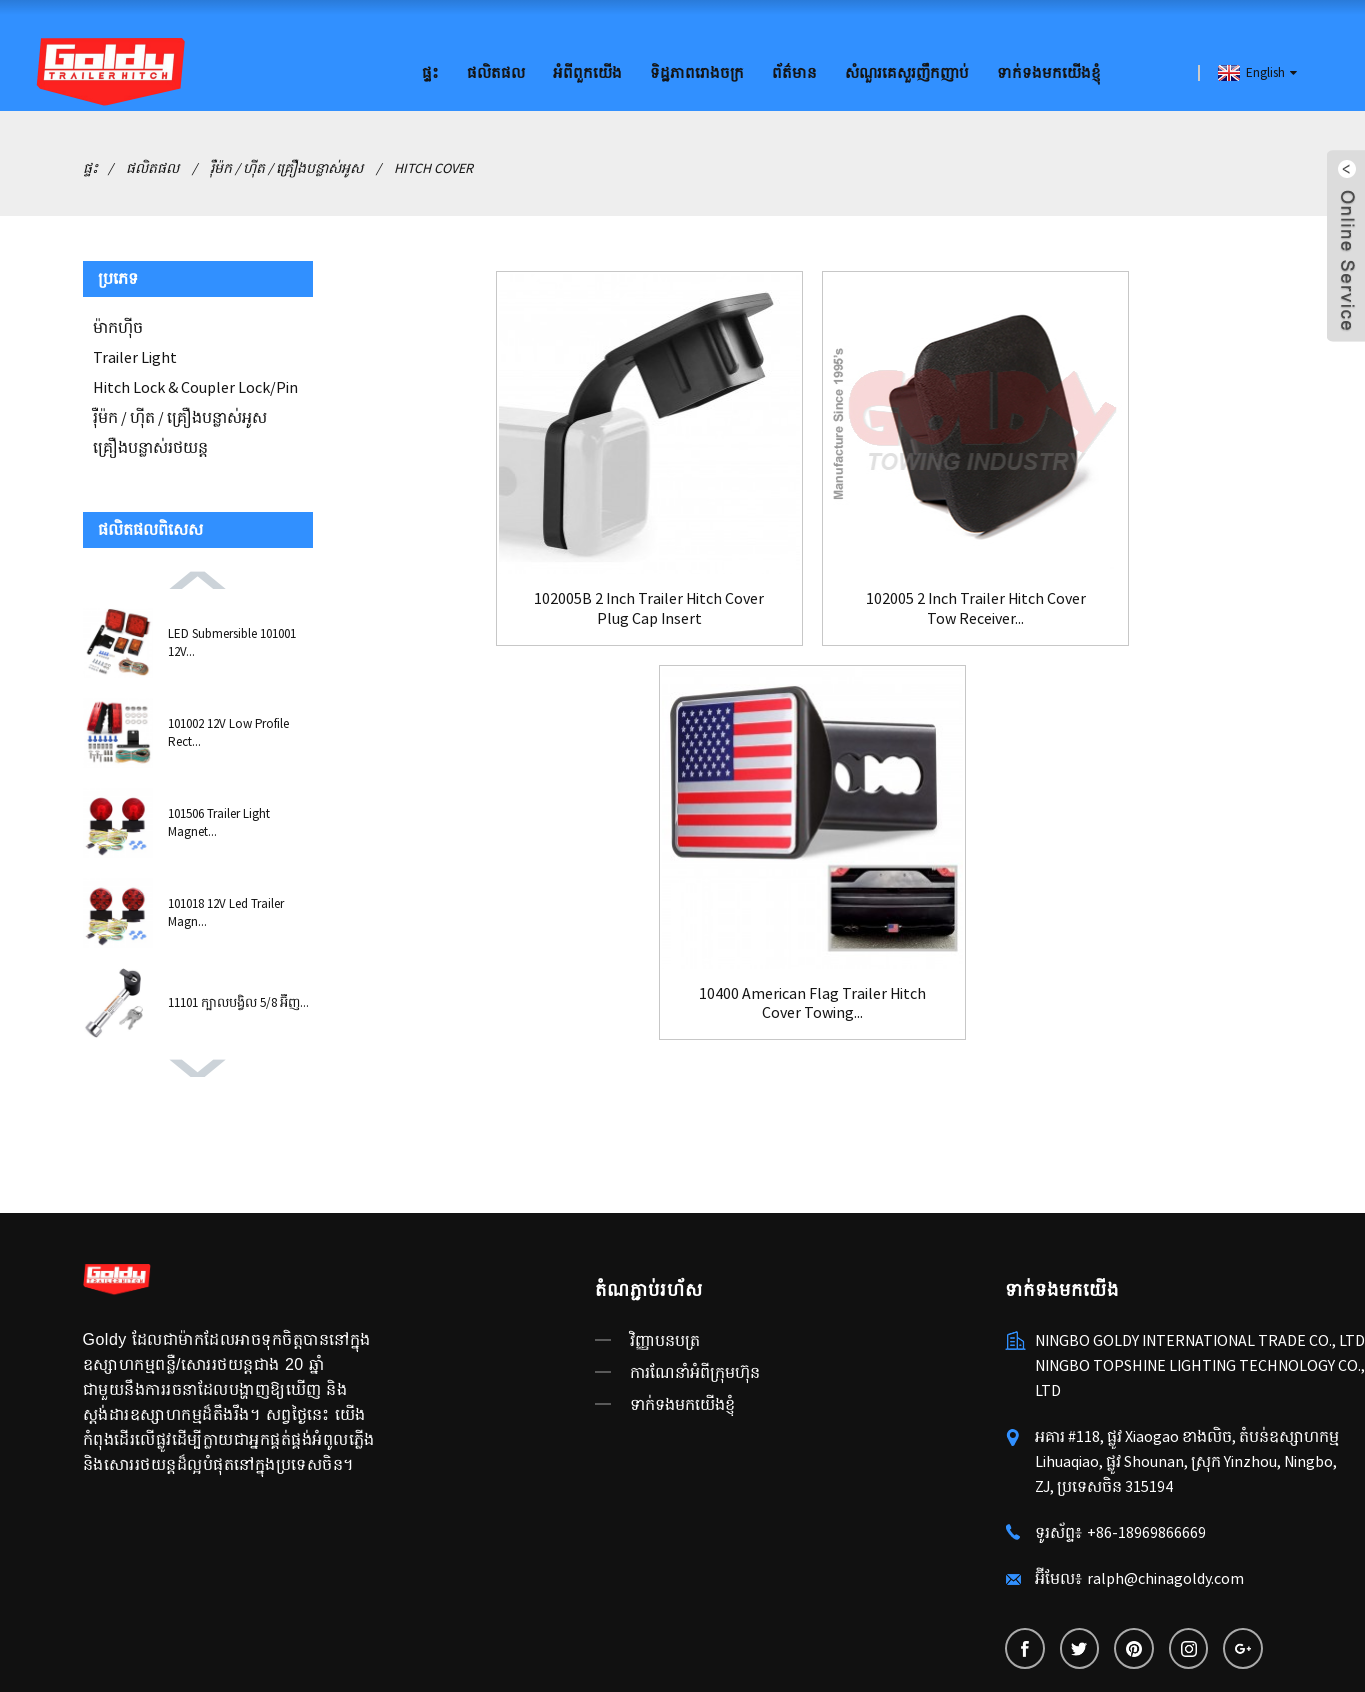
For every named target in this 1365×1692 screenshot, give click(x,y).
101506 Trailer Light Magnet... (219, 821)
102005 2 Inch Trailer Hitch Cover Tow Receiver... (812, 601)
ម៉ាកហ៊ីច (118, 326)
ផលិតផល (496, 72)
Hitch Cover (433, 167)
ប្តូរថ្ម (551, 1645)
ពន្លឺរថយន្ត (435, 1645)
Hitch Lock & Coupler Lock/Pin (195, 386)
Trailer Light (135, 356)
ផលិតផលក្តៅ (392, 1621)
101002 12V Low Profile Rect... (228, 731)
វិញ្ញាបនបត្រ (665, 1259)
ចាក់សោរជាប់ (230, 1645)
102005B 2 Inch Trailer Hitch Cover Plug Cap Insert (492, 601)
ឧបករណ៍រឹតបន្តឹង (133, 1645)
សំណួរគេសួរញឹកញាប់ (907, 72)
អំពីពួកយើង (587, 72)
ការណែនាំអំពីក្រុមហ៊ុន (695, 1291)
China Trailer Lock (337, 1645)
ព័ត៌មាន (794, 72)
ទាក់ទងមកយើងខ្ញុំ (1049, 72)
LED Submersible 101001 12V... (232, 641)
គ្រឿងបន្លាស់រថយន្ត (150, 446)
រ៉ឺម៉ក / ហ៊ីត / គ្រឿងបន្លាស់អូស (286, 167)
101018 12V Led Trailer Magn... (226, 911)
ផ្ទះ (430, 72)
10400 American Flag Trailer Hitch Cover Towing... (1132, 601)
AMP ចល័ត (570, 1621)
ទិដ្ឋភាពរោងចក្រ (697, 72)
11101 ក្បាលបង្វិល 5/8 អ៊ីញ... (238, 1001)
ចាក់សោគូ (502, 1645)
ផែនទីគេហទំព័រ (484, 1621)
